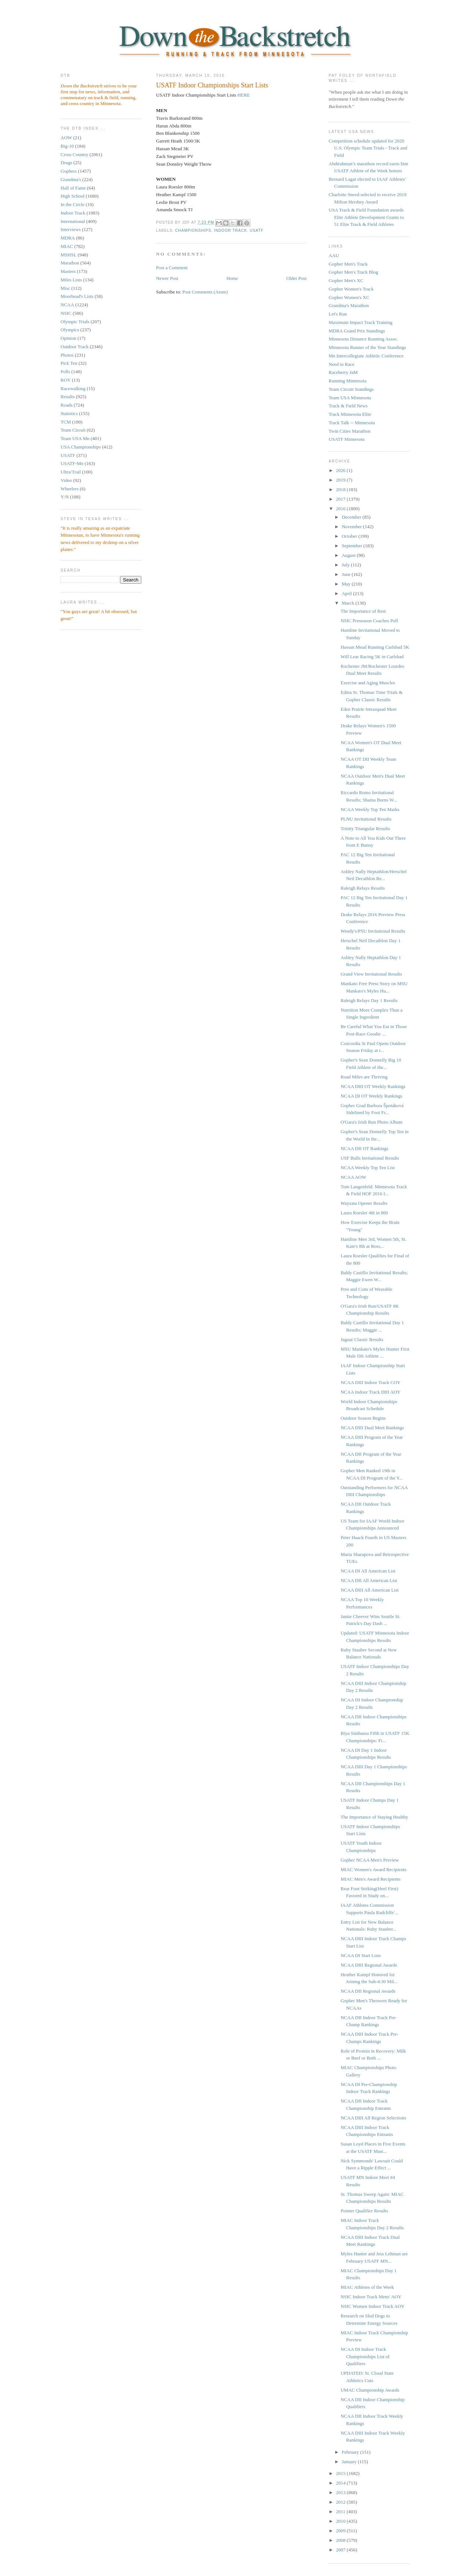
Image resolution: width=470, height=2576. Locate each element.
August (349, 555)
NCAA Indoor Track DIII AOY (370, 1392)
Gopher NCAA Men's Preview (369, 1860)
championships (193, 230)
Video (66, 480)
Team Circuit (73, 430)
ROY (65, 380)
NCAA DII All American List (368, 1580)
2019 (341, 480)
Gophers (69, 171)
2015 (341, 2473)
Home (232, 278)
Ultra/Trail (71, 472)
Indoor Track (73, 213)
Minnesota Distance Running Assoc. (363, 339)
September (353, 545)
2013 (341, 2492)
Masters (68, 271)
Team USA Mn (75, 438)
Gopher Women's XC (349, 297)
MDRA (68, 238)
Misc (65, 288)
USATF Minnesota (347, 439)
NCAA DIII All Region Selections (373, 2118)
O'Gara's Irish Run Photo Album (371, 1122)
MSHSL (68, 254)
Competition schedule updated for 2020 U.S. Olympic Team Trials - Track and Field (368, 148)
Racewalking (73, 388)
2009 (341, 2530)
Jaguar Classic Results (361, 1339)
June (347, 574)
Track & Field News (348, 405)
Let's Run (338, 314)
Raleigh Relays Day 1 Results (368, 1000)
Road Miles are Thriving (363, 1077)
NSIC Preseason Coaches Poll (369, 620)
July (346, 565)
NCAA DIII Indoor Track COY (370, 1382)
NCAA (67, 304)
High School (72, 196)
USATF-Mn (72, 463)
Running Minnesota (347, 380)
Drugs (66, 162)
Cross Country (74, 154)
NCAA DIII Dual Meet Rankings (372, 1427)
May (347, 584)
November (352, 526)
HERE (243, 95)
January (350, 2461)
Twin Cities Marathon (349, 431)
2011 (341, 2511)
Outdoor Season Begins (363, 1418)
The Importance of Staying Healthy (374, 1817)
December (352, 517)
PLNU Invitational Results (365, 819)
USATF (68, 455)
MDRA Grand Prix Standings (357, 331)
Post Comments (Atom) (205, 292)
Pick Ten (69, 363)
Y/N (65, 497)
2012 (341, 2502)
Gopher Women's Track (351, 289)
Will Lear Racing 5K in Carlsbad (372, 656)
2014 (341, 2483)
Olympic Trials (75, 321)
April (347, 593)
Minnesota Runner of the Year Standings (367, 347)
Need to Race (341, 364)
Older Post (296, 278)
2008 (341, 2540)
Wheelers (70, 488)
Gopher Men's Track (348, 264)
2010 (341, 2521)
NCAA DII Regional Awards (367, 1991)
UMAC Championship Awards (369, 2390)
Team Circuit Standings (351, 389)
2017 (341, 499)
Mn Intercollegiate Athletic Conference (366, 356)
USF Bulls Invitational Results (369, 1158)
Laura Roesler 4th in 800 (364, 1212)
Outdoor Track (74, 346)
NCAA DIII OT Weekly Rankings (372, 1086)
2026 (341, 470)
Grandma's (71, 179)
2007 (341, 2549)
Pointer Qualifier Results (364, 2210)
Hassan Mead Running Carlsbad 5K (374, 647)
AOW (66, 137)
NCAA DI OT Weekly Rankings (371, 1096)
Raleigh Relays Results (362, 888)
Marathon (70, 263)
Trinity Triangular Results (365, 828)
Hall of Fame (73, 188)
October (350, 536)
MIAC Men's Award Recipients (370, 1879)
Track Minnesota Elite (350, 414)
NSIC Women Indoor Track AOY (372, 2306)
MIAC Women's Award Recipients (373, 1869)
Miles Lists (71, 279)
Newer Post (167, 278)
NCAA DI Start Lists (360, 1955)
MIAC (67, 246)
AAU (334, 255)
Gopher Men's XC (346, 280)
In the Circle (72, 204)
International (73, 221)
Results (68, 396)
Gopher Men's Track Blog (353, 272)
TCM (66, 422)
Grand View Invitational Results (371, 974)
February (351, 2452)
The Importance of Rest (363, 611)
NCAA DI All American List (367, 1571)
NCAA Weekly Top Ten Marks (369, 809)
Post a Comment (172, 267)
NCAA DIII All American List (369, 1590)
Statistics (69, 413)
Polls (65, 371)
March (348, 603)
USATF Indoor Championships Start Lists (212, 85)
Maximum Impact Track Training (361, 322)
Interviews (71, 229)
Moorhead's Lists (77, 296)
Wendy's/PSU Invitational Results (372, 931)
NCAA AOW (353, 1177)
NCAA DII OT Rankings (364, 1148)
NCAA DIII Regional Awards (368, 1965)
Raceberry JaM (343, 372)
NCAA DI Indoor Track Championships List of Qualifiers (364, 2356)
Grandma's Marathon (349, 305)
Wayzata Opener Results (363, 1203)
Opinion (68, 338)
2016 (341, 508)
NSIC (66, 313)
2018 (341, 489)
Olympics (70, 329)
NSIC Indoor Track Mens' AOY (370, 2296)
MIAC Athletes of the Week (367, 2287)
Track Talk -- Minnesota (352, 422)
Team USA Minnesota (350, 397)
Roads (67, 405)
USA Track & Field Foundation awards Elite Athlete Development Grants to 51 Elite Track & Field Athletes (366, 217)
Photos (67, 355)
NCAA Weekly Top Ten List (367, 1167)
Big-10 (67, 146)
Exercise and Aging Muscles (367, 682)
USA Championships (81, 447)
